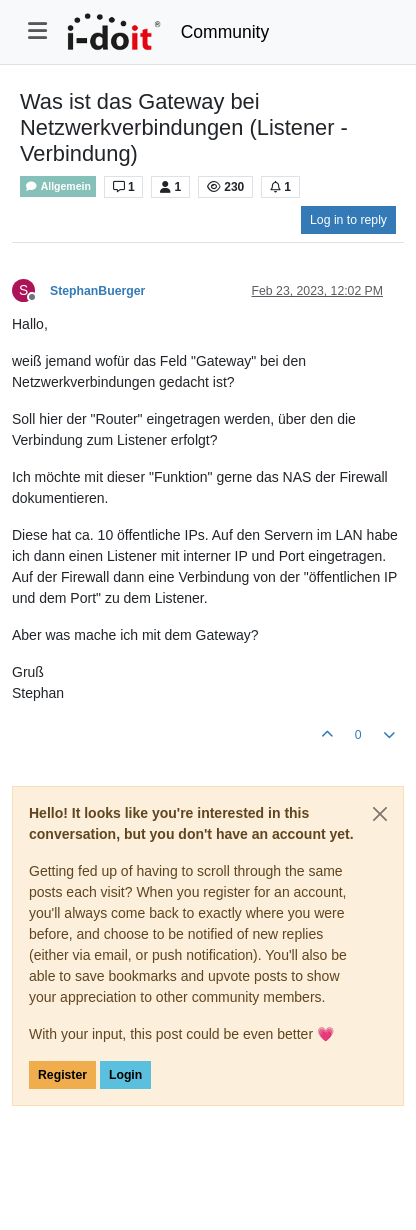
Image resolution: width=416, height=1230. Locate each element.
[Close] (380, 814)
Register (62, 1075)
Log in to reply (348, 220)
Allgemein (58, 186)
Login (125, 1075)
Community (225, 32)
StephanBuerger (97, 291)
